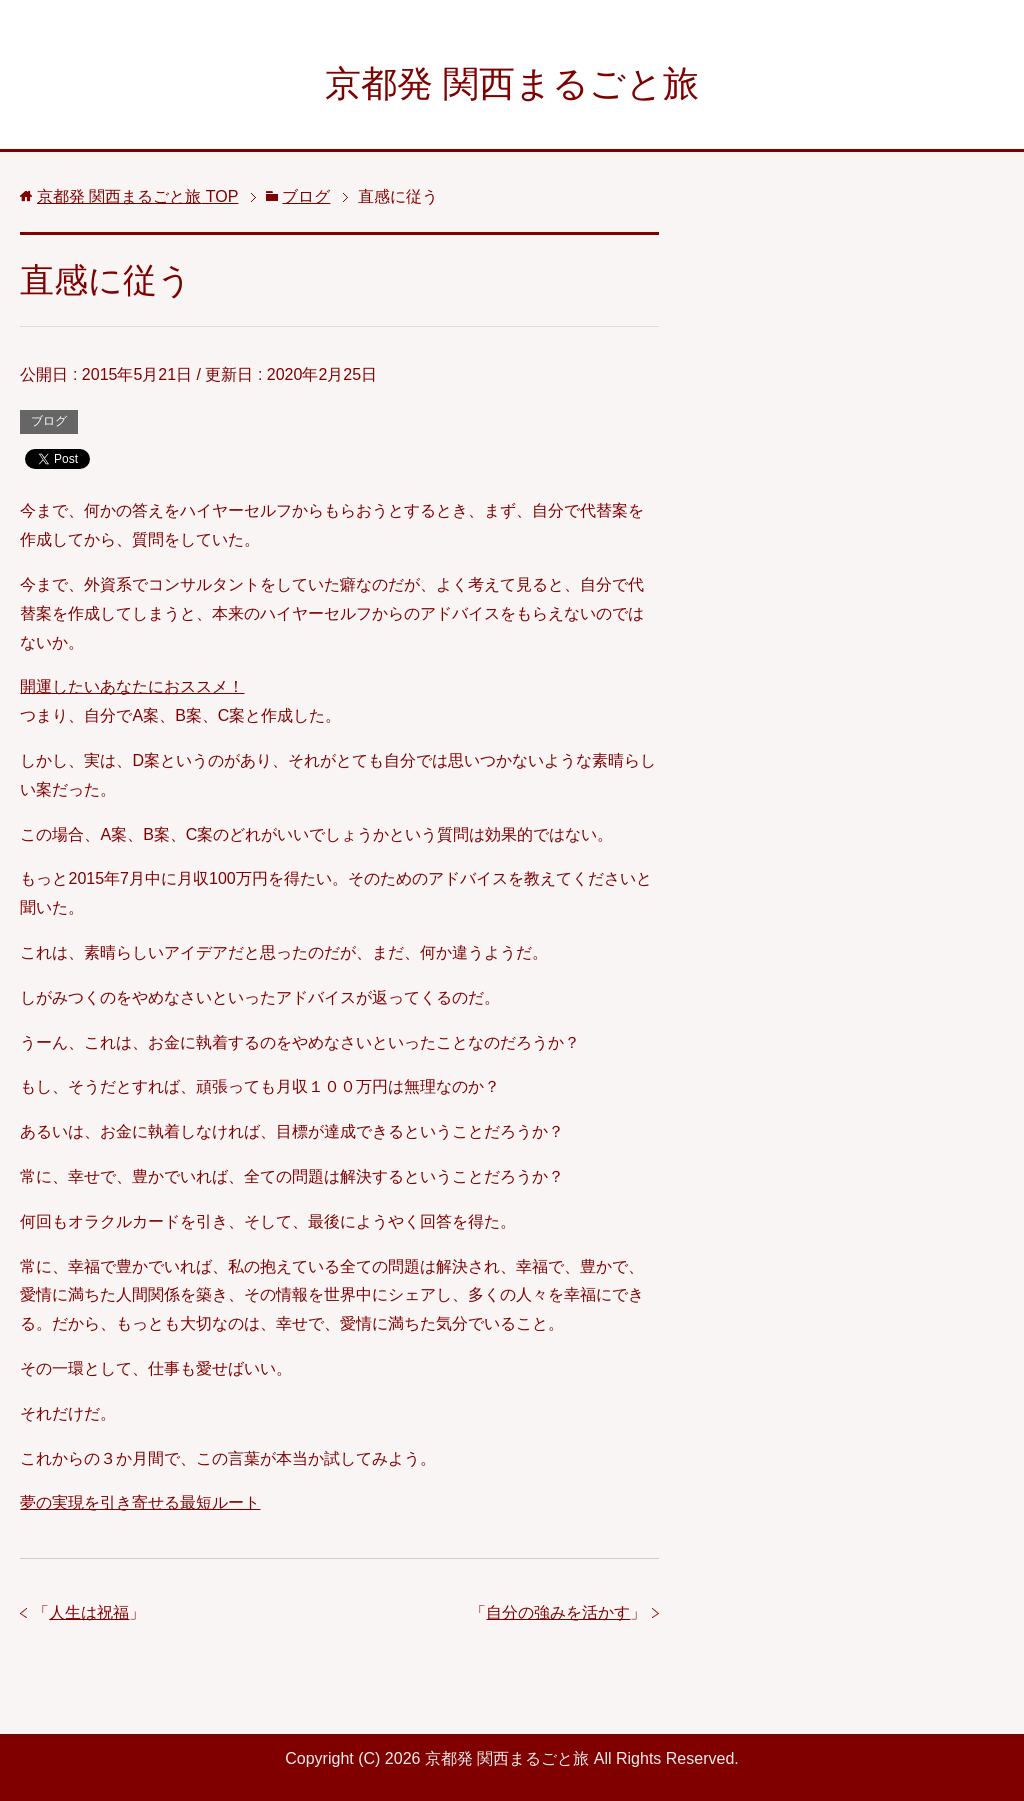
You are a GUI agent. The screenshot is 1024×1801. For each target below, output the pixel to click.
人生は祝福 (89, 1612)
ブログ (49, 421)
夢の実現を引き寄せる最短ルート (140, 1502)
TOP (138, 196)
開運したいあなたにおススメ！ (132, 686)
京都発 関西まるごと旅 (512, 83)
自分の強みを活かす (558, 1612)
